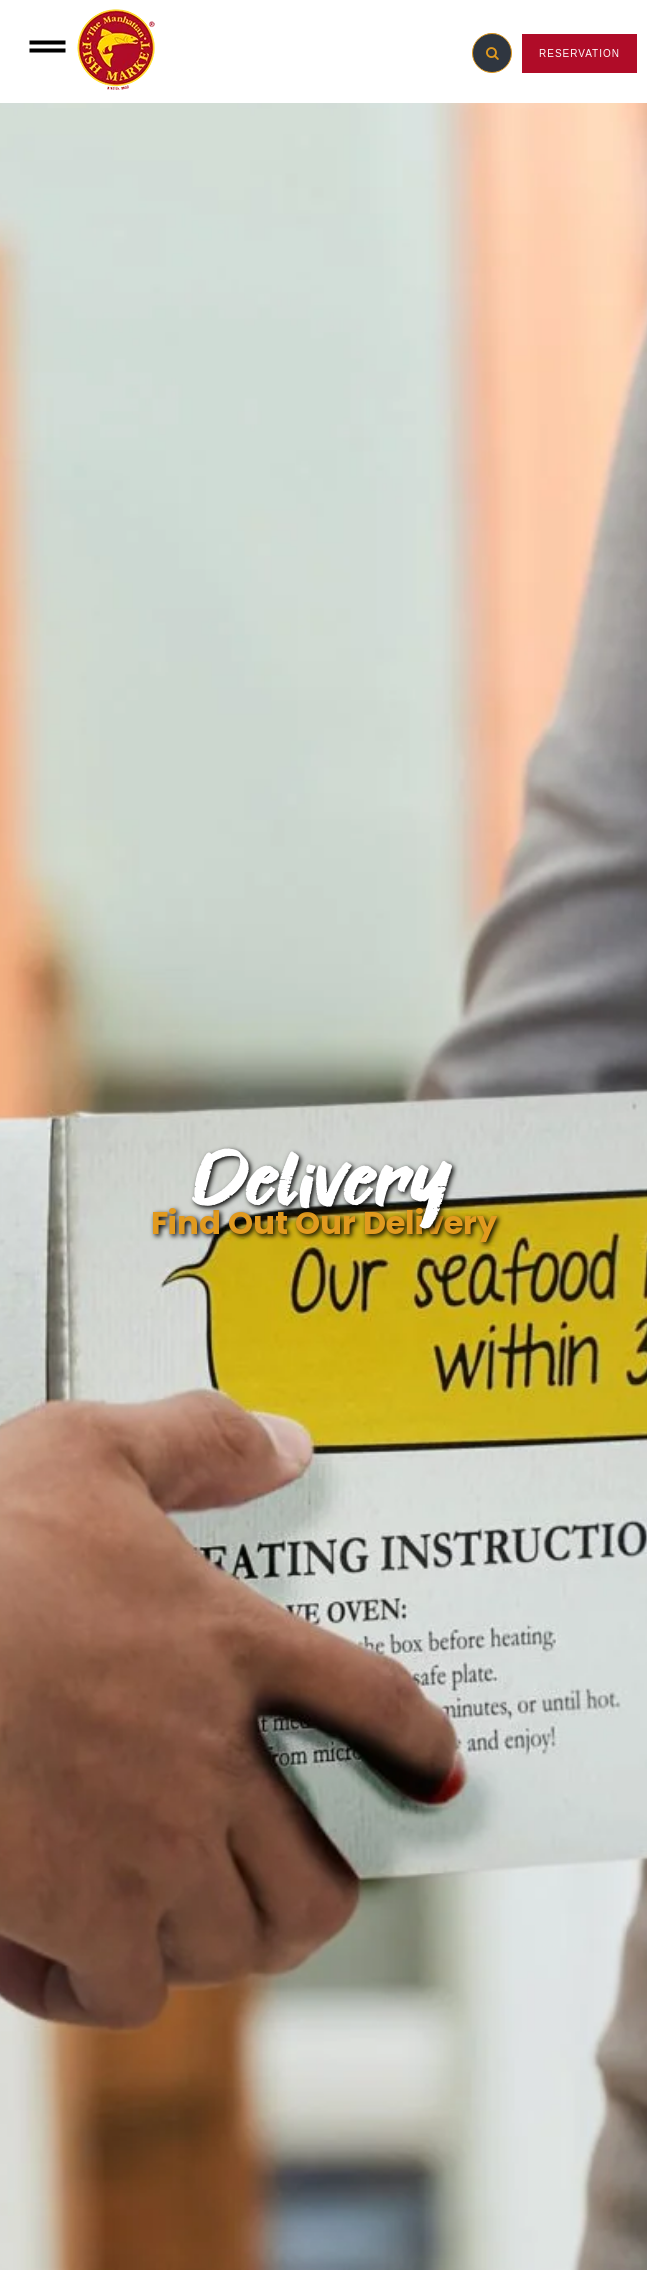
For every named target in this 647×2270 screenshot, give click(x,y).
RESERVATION (579, 53)
